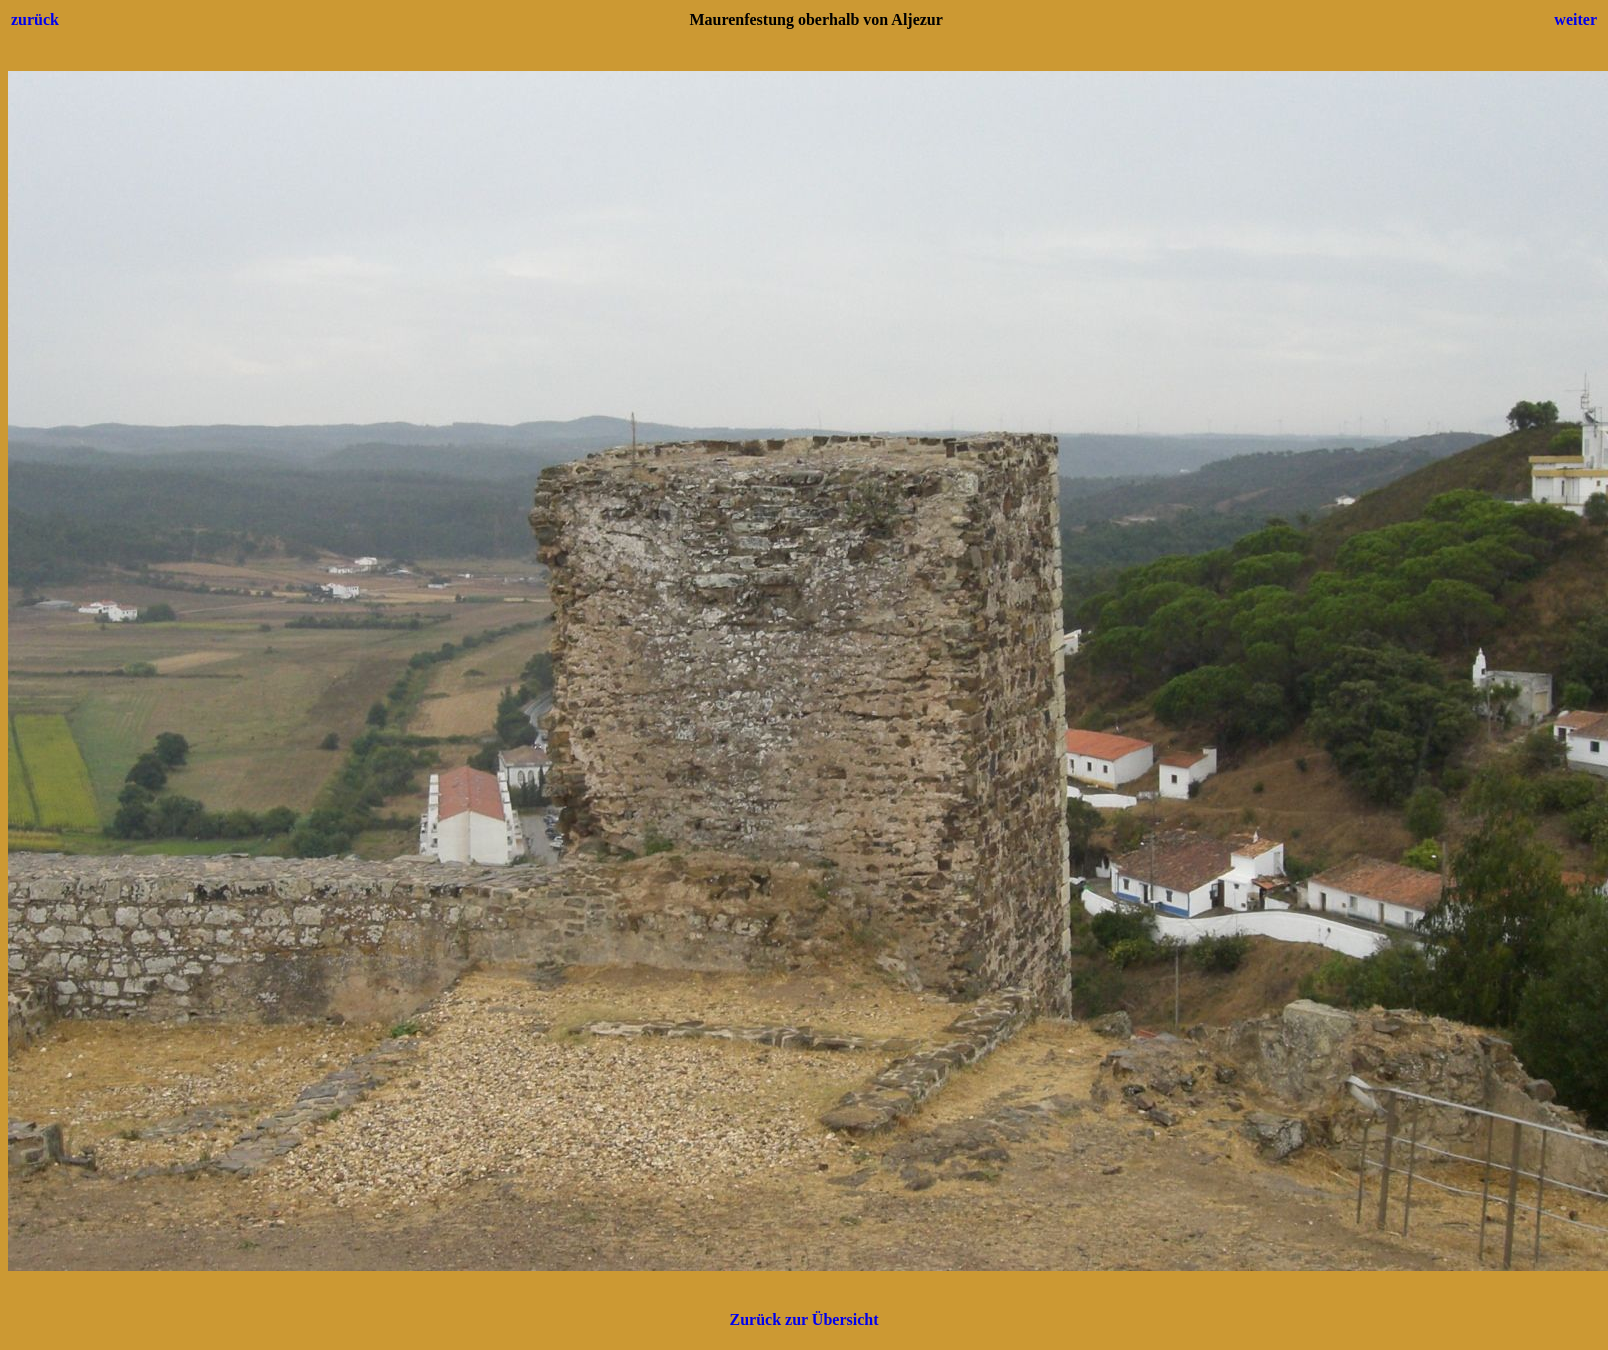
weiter (1575, 19)
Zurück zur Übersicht (803, 1319)
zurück (35, 19)
